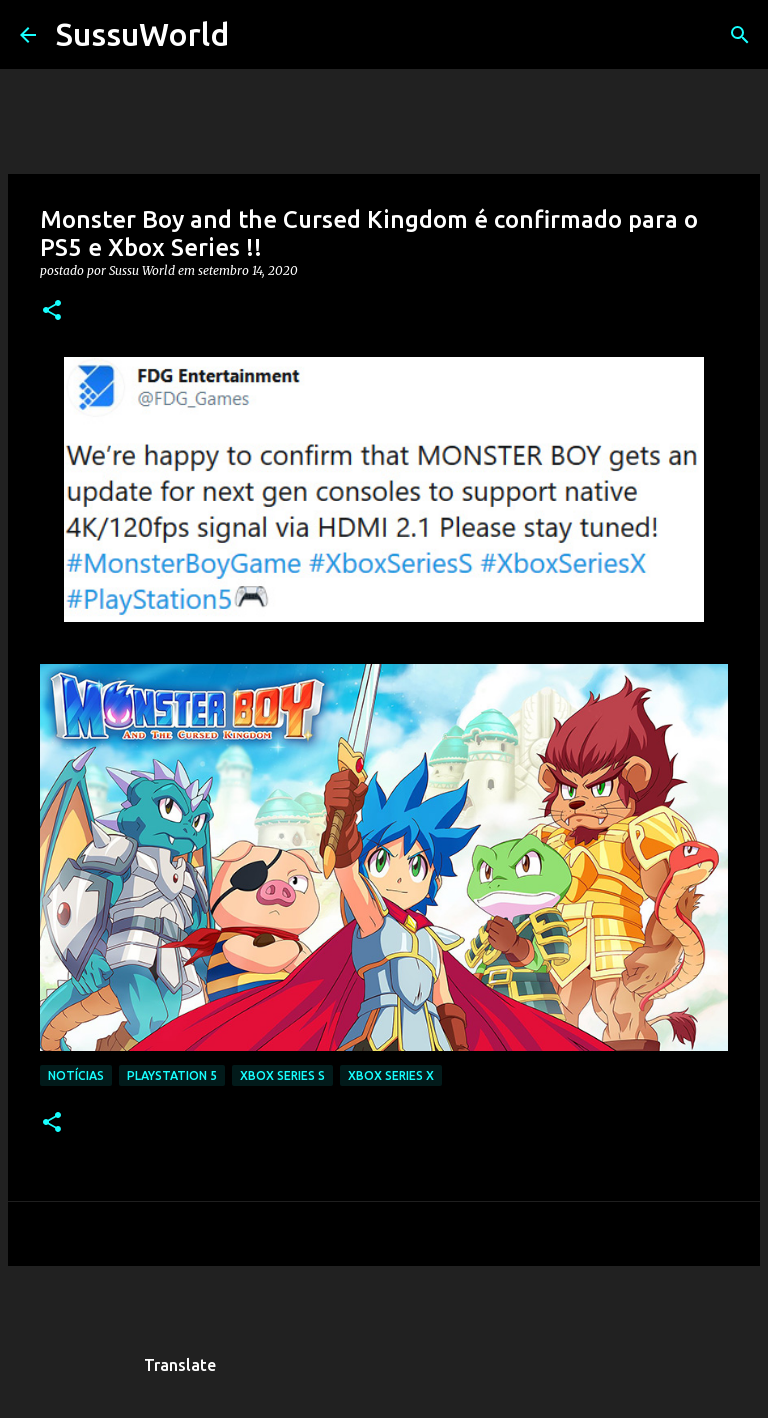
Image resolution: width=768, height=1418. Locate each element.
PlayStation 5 (172, 1075)
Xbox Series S (282, 1075)
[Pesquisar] (257, 35)
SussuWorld (142, 34)
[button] (52, 311)
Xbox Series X (391, 1075)
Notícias (76, 1075)
